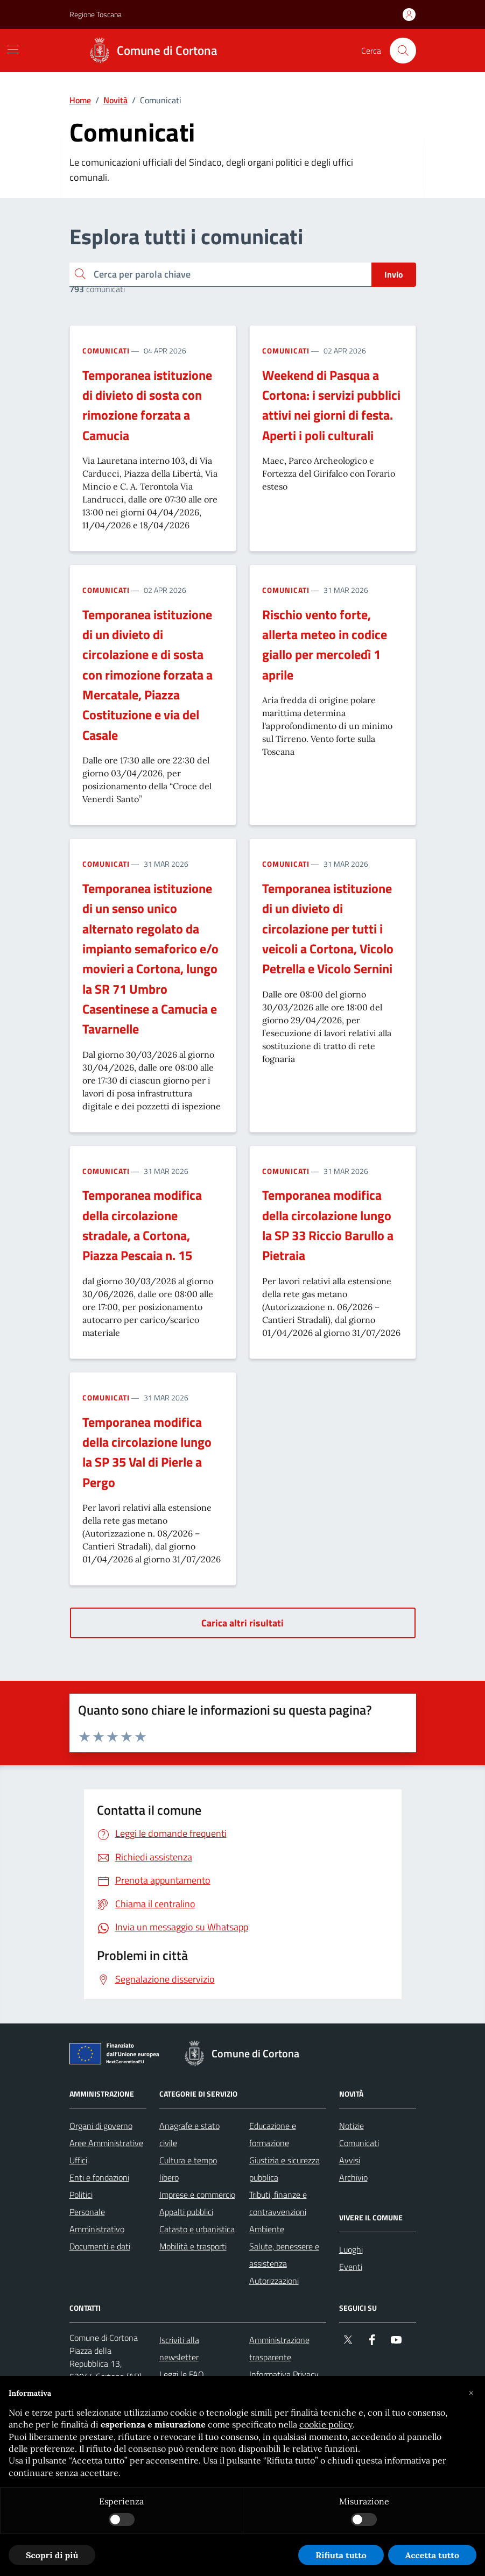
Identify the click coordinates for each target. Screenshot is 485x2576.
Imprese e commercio (197, 2194)
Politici (81, 2194)
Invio (393, 274)
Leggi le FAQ (181, 2374)
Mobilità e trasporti (193, 2246)
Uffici (78, 2160)
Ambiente (266, 2229)
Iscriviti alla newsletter (179, 2348)
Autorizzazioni (274, 2280)
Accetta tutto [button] (432, 2555)
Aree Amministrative (106, 2142)
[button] (471, 2393)
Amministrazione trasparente (279, 2348)
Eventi (350, 2266)
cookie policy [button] (326, 2424)
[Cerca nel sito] (403, 50)
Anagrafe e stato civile (189, 2134)
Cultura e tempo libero (188, 2169)
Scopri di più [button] (52, 2555)
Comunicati (105, 350)
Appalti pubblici (186, 2211)
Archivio (353, 2177)
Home (80, 100)
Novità (115, 100)
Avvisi (349, 2160)
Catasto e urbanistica (197, 2229)
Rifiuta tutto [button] (341, 2555)
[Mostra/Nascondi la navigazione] (12, 49)
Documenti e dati (99, 2246)
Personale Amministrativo (96, 2220)
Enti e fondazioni (99, 2177)
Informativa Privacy (284, 2374)
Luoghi (351, 2249)
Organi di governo (100, 2125)
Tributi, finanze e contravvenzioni (278, 2203)
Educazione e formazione (272, 2134)
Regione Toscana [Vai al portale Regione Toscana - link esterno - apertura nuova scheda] (95, 14)
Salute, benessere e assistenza (284, 2255)
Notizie (351, 2125)
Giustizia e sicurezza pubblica (284, 2169)
